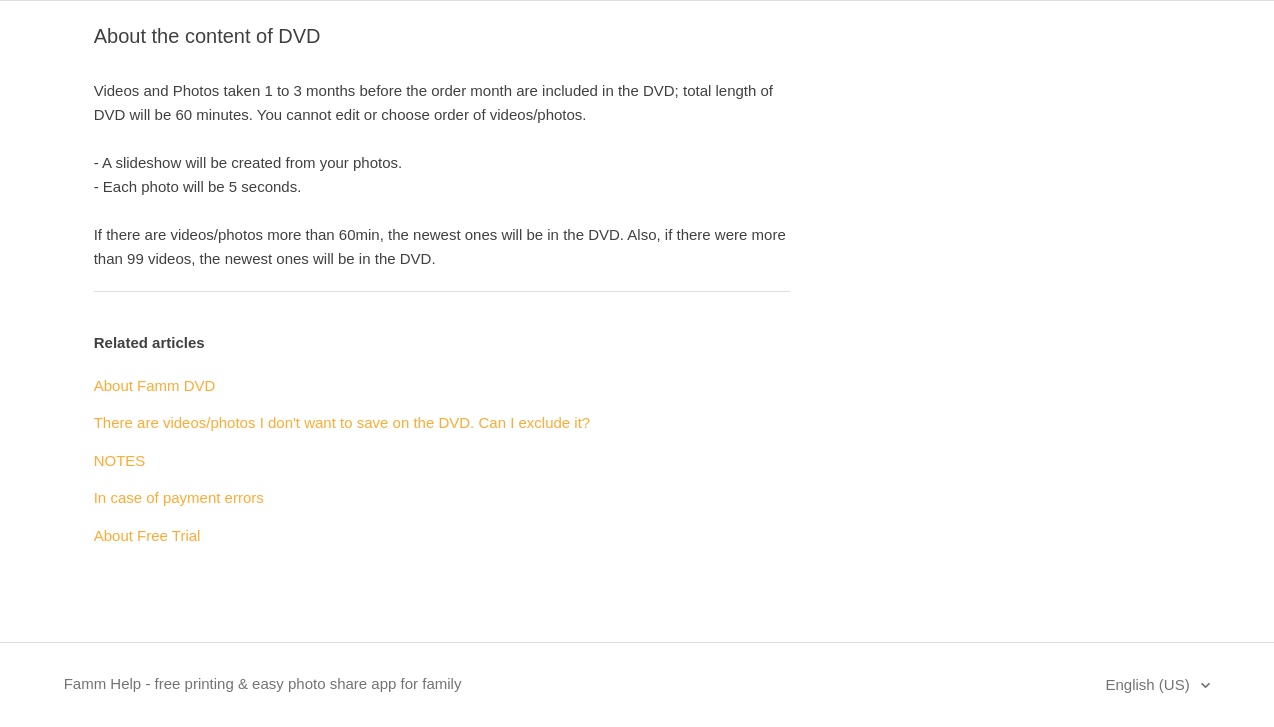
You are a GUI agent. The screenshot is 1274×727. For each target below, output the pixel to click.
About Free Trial (147, 535)
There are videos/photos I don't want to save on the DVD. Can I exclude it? (342, 422)
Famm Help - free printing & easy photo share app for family (263, 683)
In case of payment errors (179, 497)
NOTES (120, 460)
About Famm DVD (155, 385)
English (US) (1149, 684)
